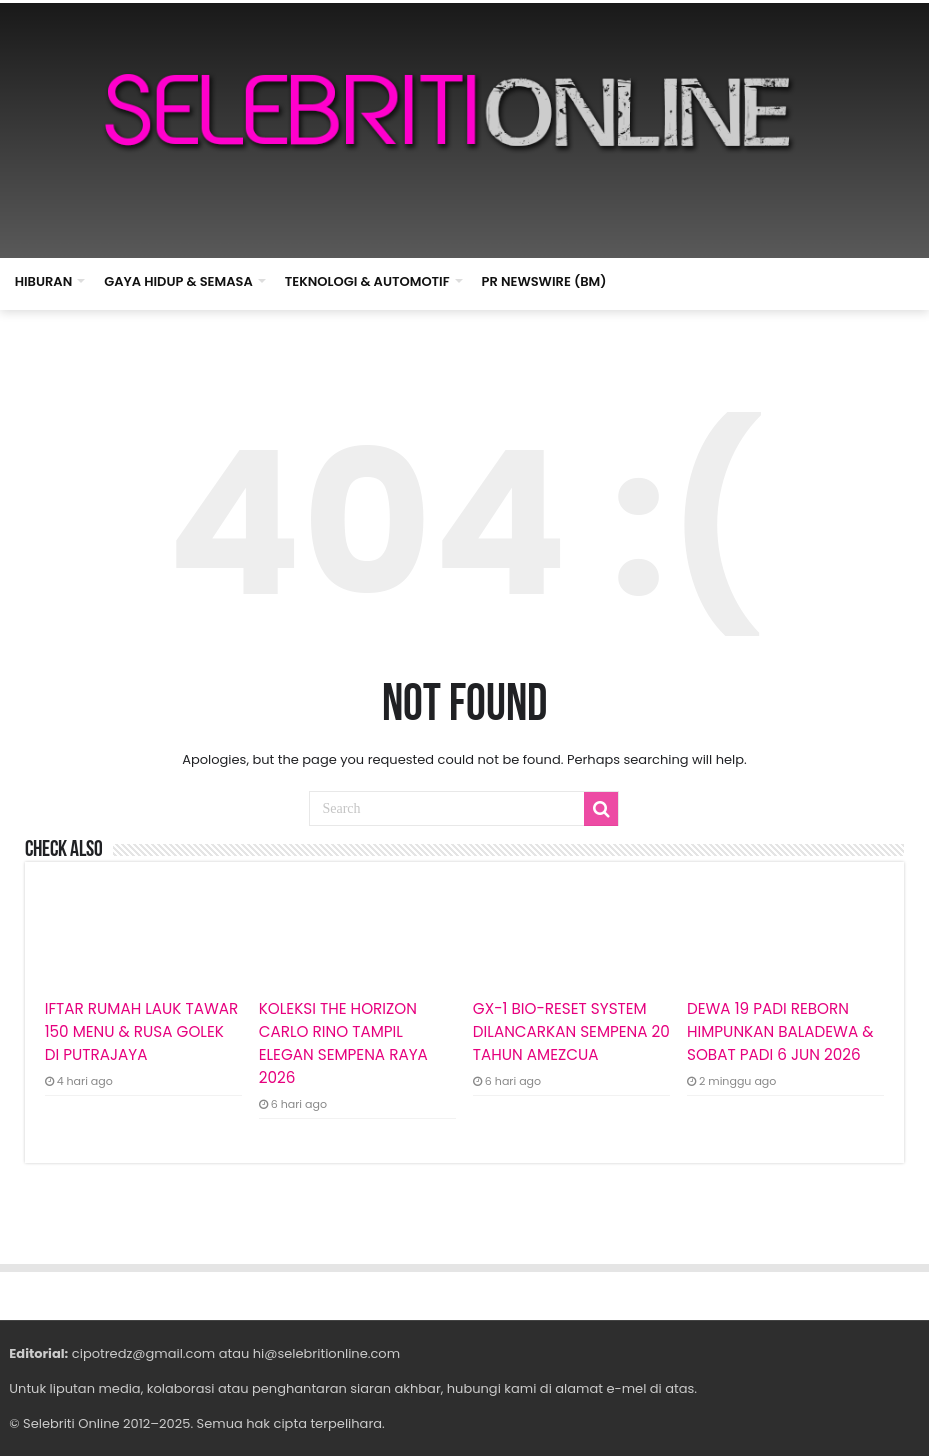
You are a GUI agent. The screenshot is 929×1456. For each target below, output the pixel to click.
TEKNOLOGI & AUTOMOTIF (367, 281)
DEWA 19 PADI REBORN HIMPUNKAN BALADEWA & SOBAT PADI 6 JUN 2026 (780, 1031)
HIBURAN (44, 281)
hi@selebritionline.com (326, 1353)
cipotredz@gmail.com (143, 1353)
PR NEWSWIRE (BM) (544, 281)
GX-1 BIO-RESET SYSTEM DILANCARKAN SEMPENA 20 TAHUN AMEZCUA (571, 1031)
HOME (644, 279)
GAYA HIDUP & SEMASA (178, 281)
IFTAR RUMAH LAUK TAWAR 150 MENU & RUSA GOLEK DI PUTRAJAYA (142, 1031)
